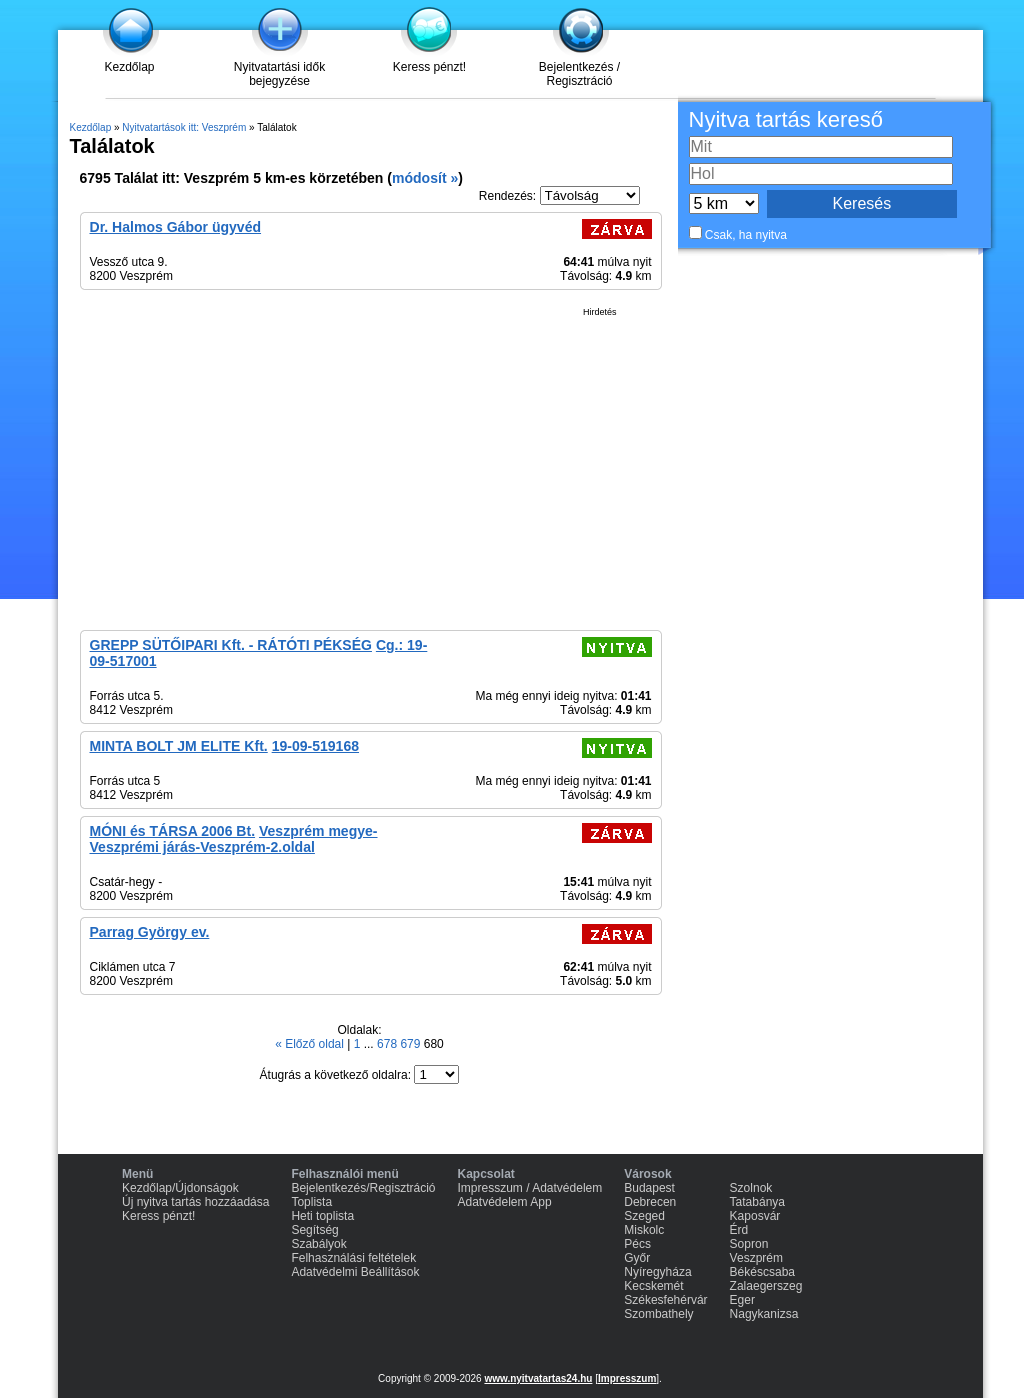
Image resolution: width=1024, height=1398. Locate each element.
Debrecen (650, 1202)
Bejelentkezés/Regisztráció (363, 1188)
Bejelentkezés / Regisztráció (579, 74)
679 (411, 1044)
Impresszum (627, 1378)
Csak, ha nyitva (746, 235)
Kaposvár (755, 1216)
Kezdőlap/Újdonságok (180, 1188)
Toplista (311, 1202)
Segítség (314, 1230)
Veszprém (756, 1258)
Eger (742, 1300)
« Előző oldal (311, 1044)
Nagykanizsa (764, 1314)
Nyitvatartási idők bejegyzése (279, 74)
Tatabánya (757, 1202)
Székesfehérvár (665, 1300)
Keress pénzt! (429, 67)
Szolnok (751, 1188)
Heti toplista (322, 1216)
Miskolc (644, 1230)
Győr (637, 1258)
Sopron (749, 1244)
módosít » (425, 178)
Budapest (649, 1188)
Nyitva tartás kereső (786, 119)
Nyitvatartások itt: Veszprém (184, 127)
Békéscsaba (762, 1272)
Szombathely (658, 1314)
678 (388, 1044)
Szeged (644, 1216)
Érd (739, 1230)
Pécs (637, 1244)
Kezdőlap (129, 67)
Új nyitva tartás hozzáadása (195, 1202)
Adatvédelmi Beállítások (355, 1272)
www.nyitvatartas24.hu (538, 1378)
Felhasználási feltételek (353, 1258)
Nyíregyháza (657, 1272)
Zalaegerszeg (766, 1286)
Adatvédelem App (505, 1202)
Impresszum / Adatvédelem (530, 1188)
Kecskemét (653, 1286)
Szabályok (318, 1244)
